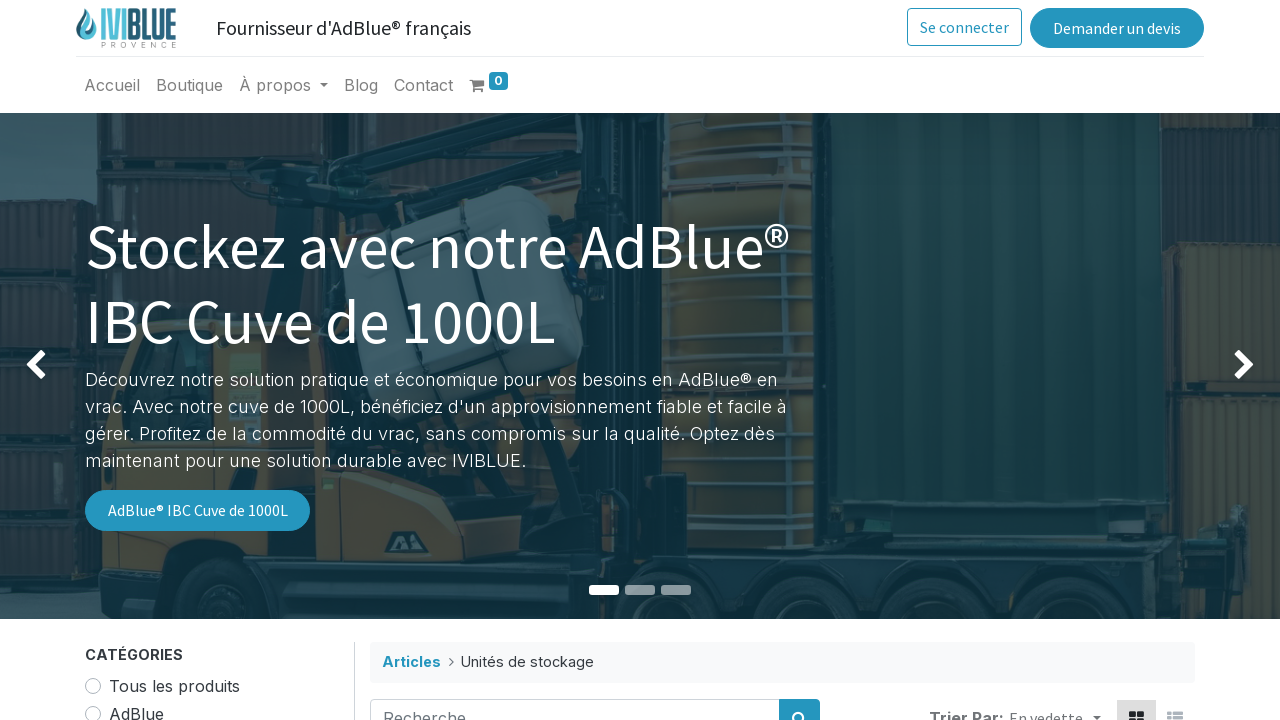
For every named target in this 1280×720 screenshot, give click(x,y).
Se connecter (956, 27)
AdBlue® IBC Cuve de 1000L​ (198, 510)
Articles (411, 661)
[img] (51, 365)
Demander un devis (1108, 28)
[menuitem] (121, 85)
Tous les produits (174, 686)
